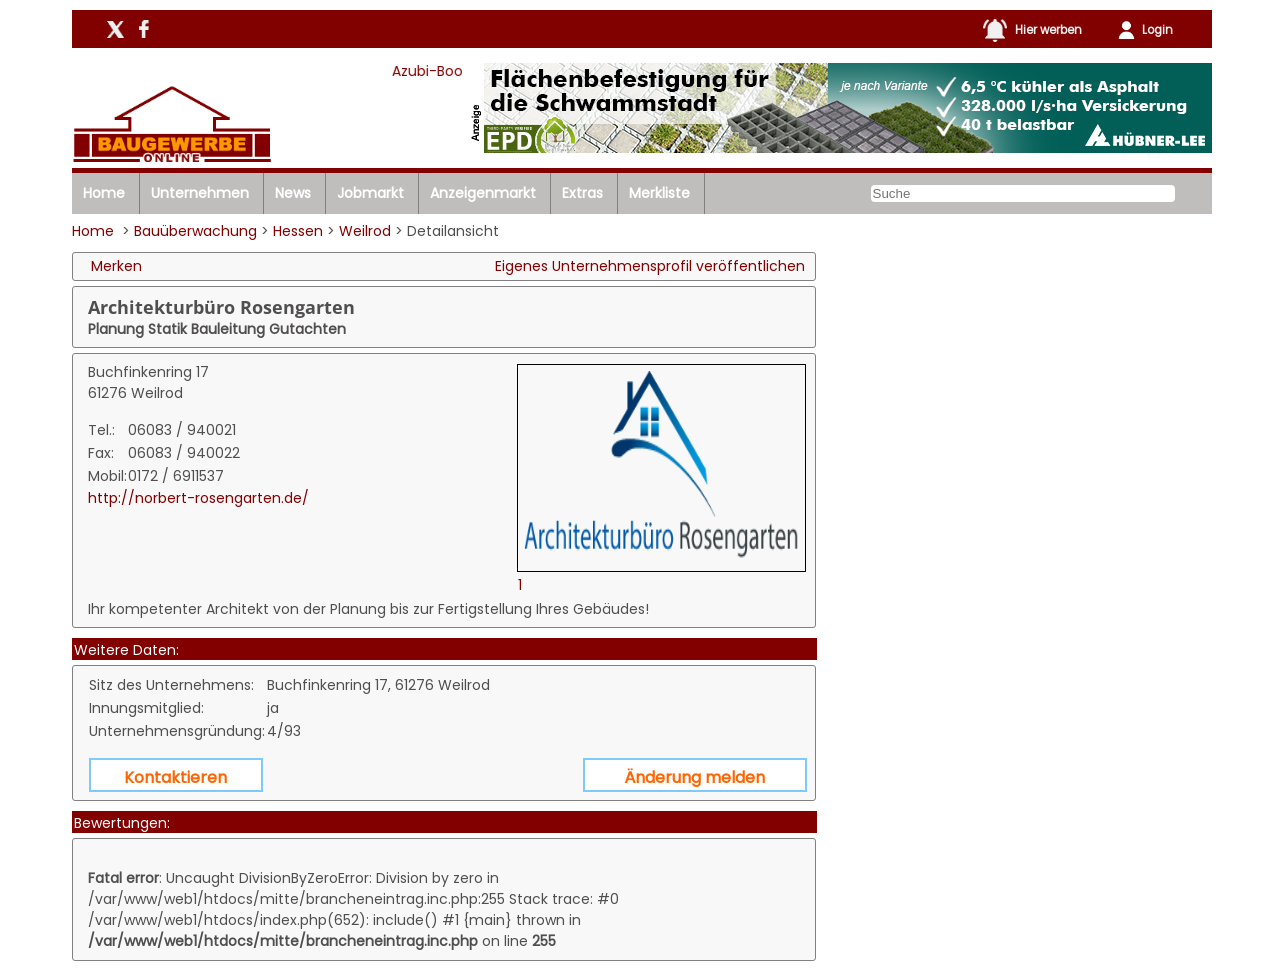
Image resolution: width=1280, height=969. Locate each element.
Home (104, 193)
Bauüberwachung (195, 231)
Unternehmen (200, 193)
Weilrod (365, 231)
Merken (116, 266)
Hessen (298, 231)
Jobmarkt (370, 193)
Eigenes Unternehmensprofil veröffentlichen (650, 266)
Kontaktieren (175, 777)
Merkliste (659, 193)
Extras (582, 193)
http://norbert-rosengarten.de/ (198, 498)
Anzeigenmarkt (483, 193)
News (293, 193)
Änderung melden (694, 777)
